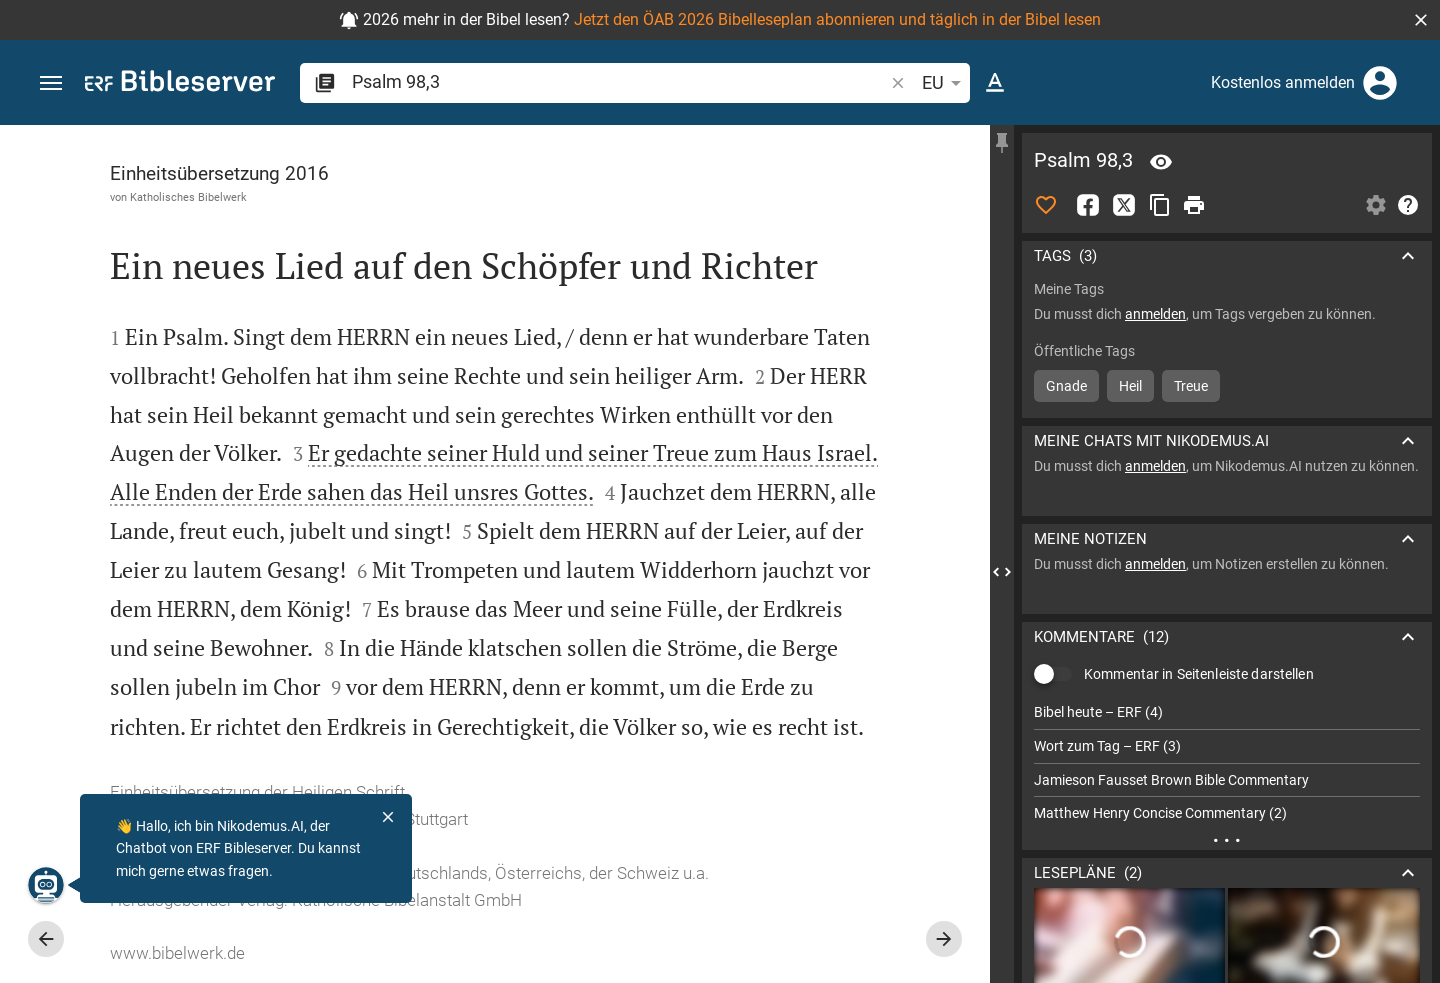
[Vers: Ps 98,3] (1161, 162)
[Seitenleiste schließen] (1002, 572)
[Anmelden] (1380, 83)
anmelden (1155, 314)
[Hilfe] (1408, 205)
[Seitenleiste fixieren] (1002, 143)
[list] (1227, 763)
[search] (619, 81)
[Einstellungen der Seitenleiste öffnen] (1376, 205)
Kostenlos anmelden (1283, 82)
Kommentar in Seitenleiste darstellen (1199, 674)
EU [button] (945, 83)
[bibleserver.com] (180, 84)
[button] (1421, 20)
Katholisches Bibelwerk (188, 197)
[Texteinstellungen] (995, 83)
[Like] (1046, 205)
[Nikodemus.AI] (46, 885)
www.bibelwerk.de (177, 953)
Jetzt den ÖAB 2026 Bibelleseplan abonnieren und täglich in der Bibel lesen (837, 19)
